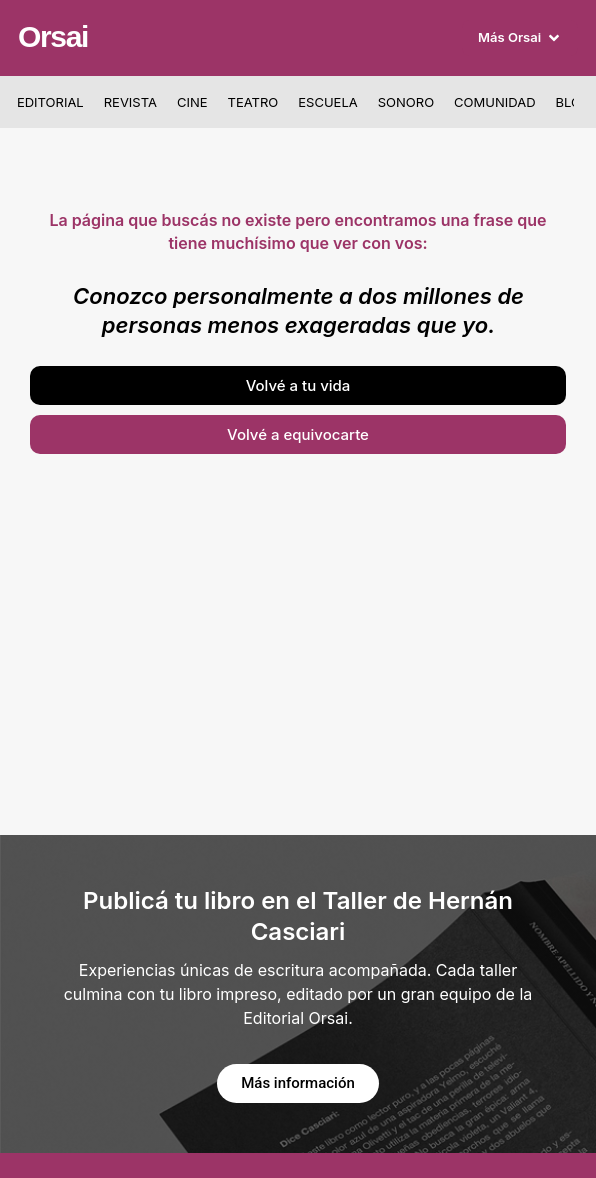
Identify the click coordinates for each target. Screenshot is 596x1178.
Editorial (50, 102)
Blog (573, 102)
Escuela (327, 102)
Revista (130, 102)
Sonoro (406, 102)
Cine (192, 102)
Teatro (253, 102)
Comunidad (494, 102)
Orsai (53, 36)
